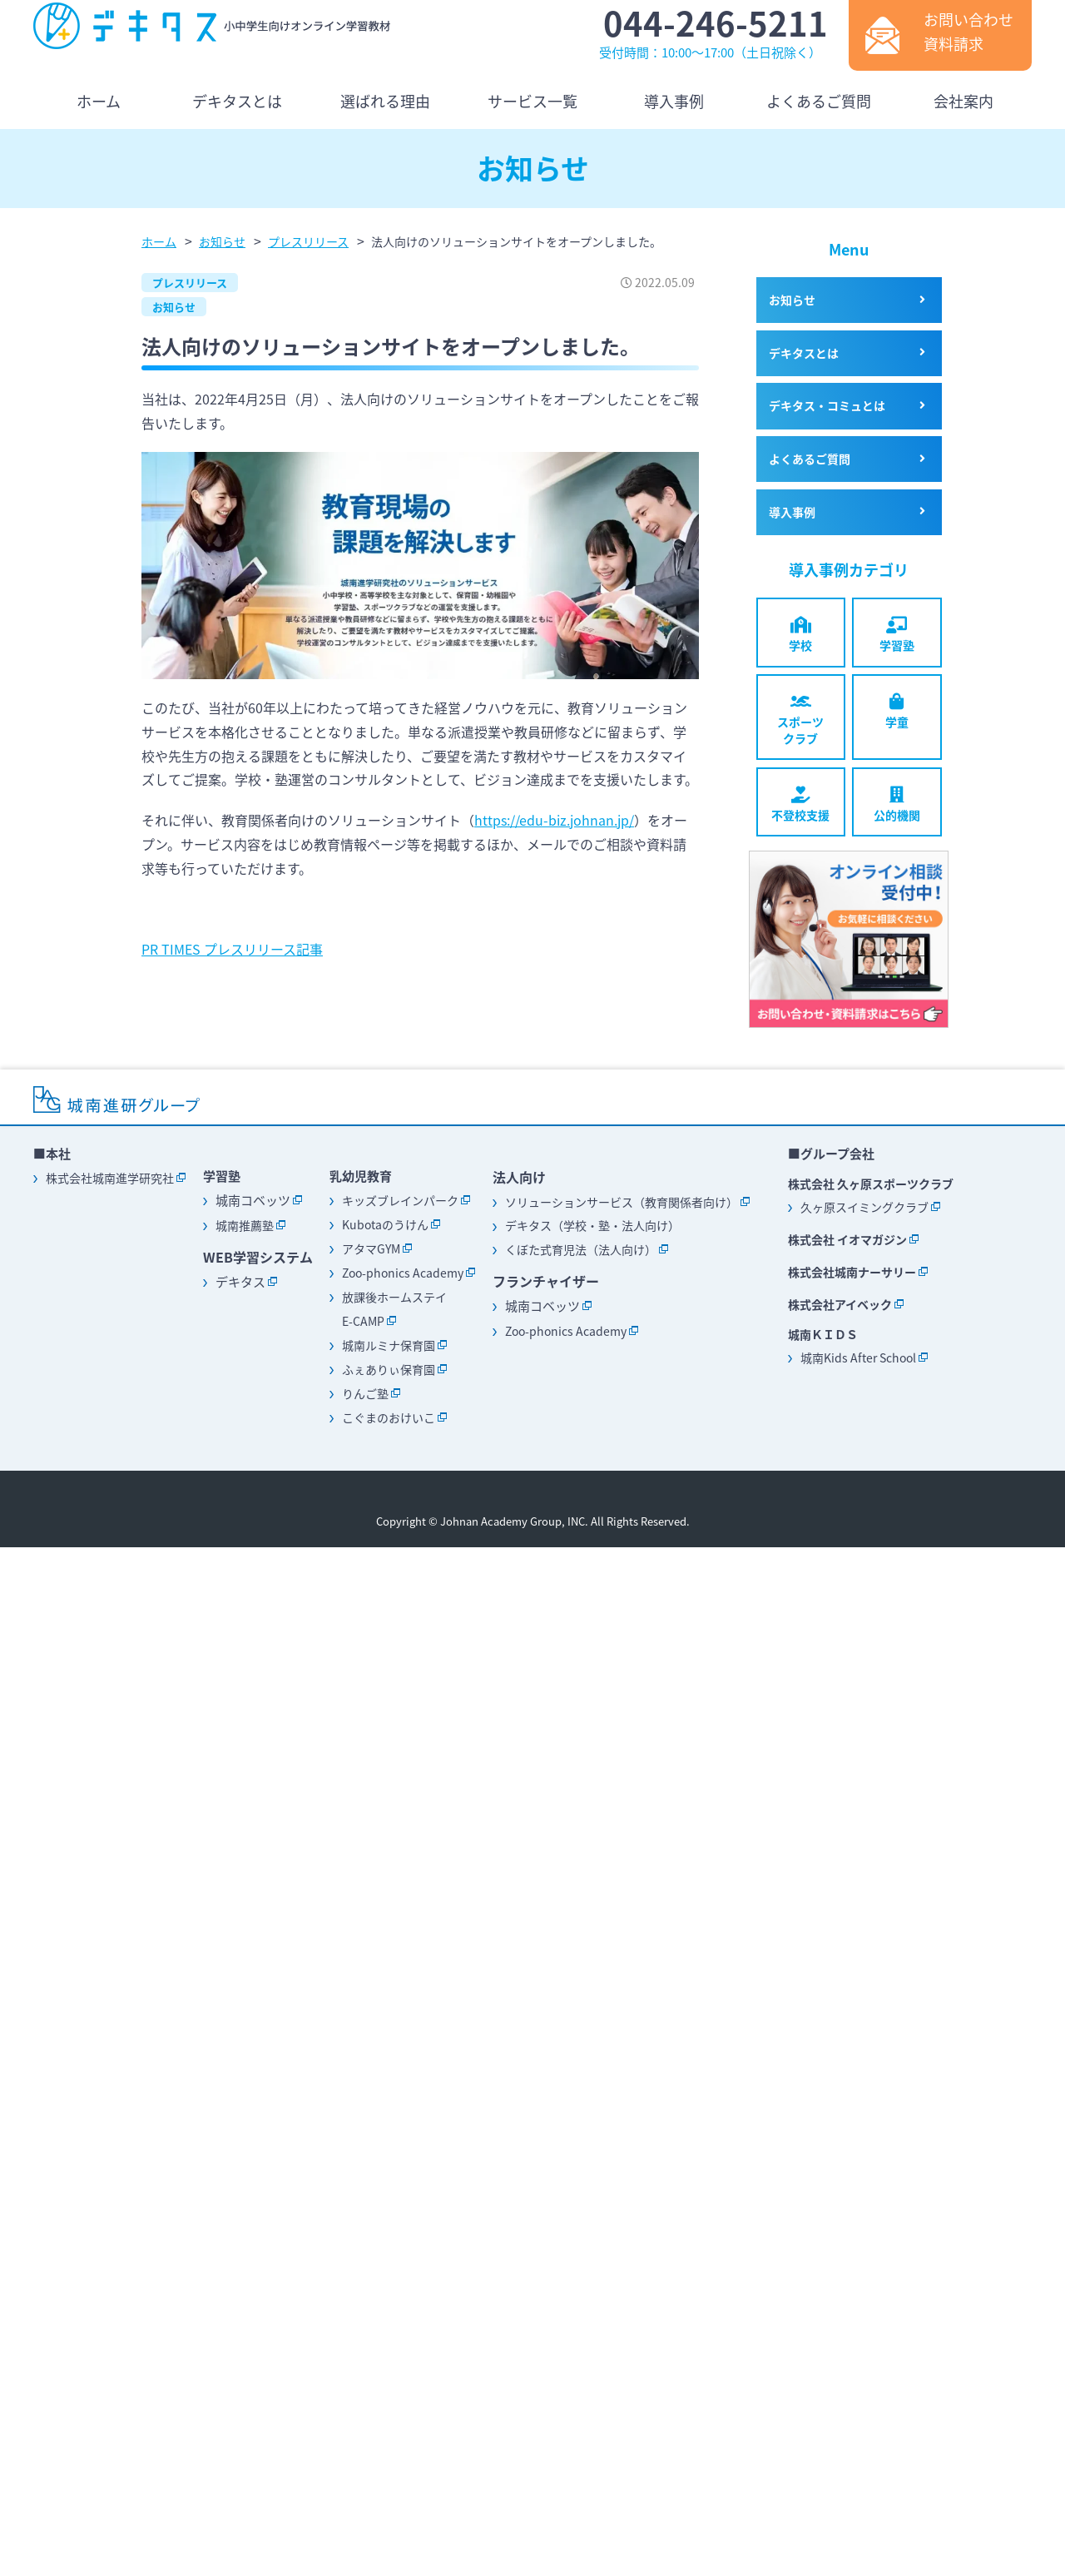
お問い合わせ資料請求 (968, 31)
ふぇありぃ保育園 (388, 1369)
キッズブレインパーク (400, 1200)
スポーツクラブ (801, 720)
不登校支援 (801, 805)
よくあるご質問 (809, 458)
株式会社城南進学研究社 (110, 1177)
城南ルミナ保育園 (388, 1345)
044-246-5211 (715, 23)
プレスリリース (189, 282)
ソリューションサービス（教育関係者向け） (621, 1202)
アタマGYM (371, 1248)
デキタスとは (804, 353)
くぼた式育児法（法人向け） (580, 1249)
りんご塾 (365, 1393)
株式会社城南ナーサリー (852, 1271)
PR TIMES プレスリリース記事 (232, 949)
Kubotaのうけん (385, 1224)
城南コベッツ (252, 1200)
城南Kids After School (858, 1357)
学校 (801, 635)
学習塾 (896, 635)
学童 (896, 711)
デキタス (240, 1282)
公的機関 (896, 805)
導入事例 (792, 512)
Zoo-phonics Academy (402, 1272)
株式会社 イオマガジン (847, 1239)
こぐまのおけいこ (388, 1417)
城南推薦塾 (244, 1225)
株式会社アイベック (840, 1304)
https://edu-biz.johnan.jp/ (554, 820)
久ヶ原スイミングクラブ (864, 1207)
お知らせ (174, 307)
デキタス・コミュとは (827, 405)
